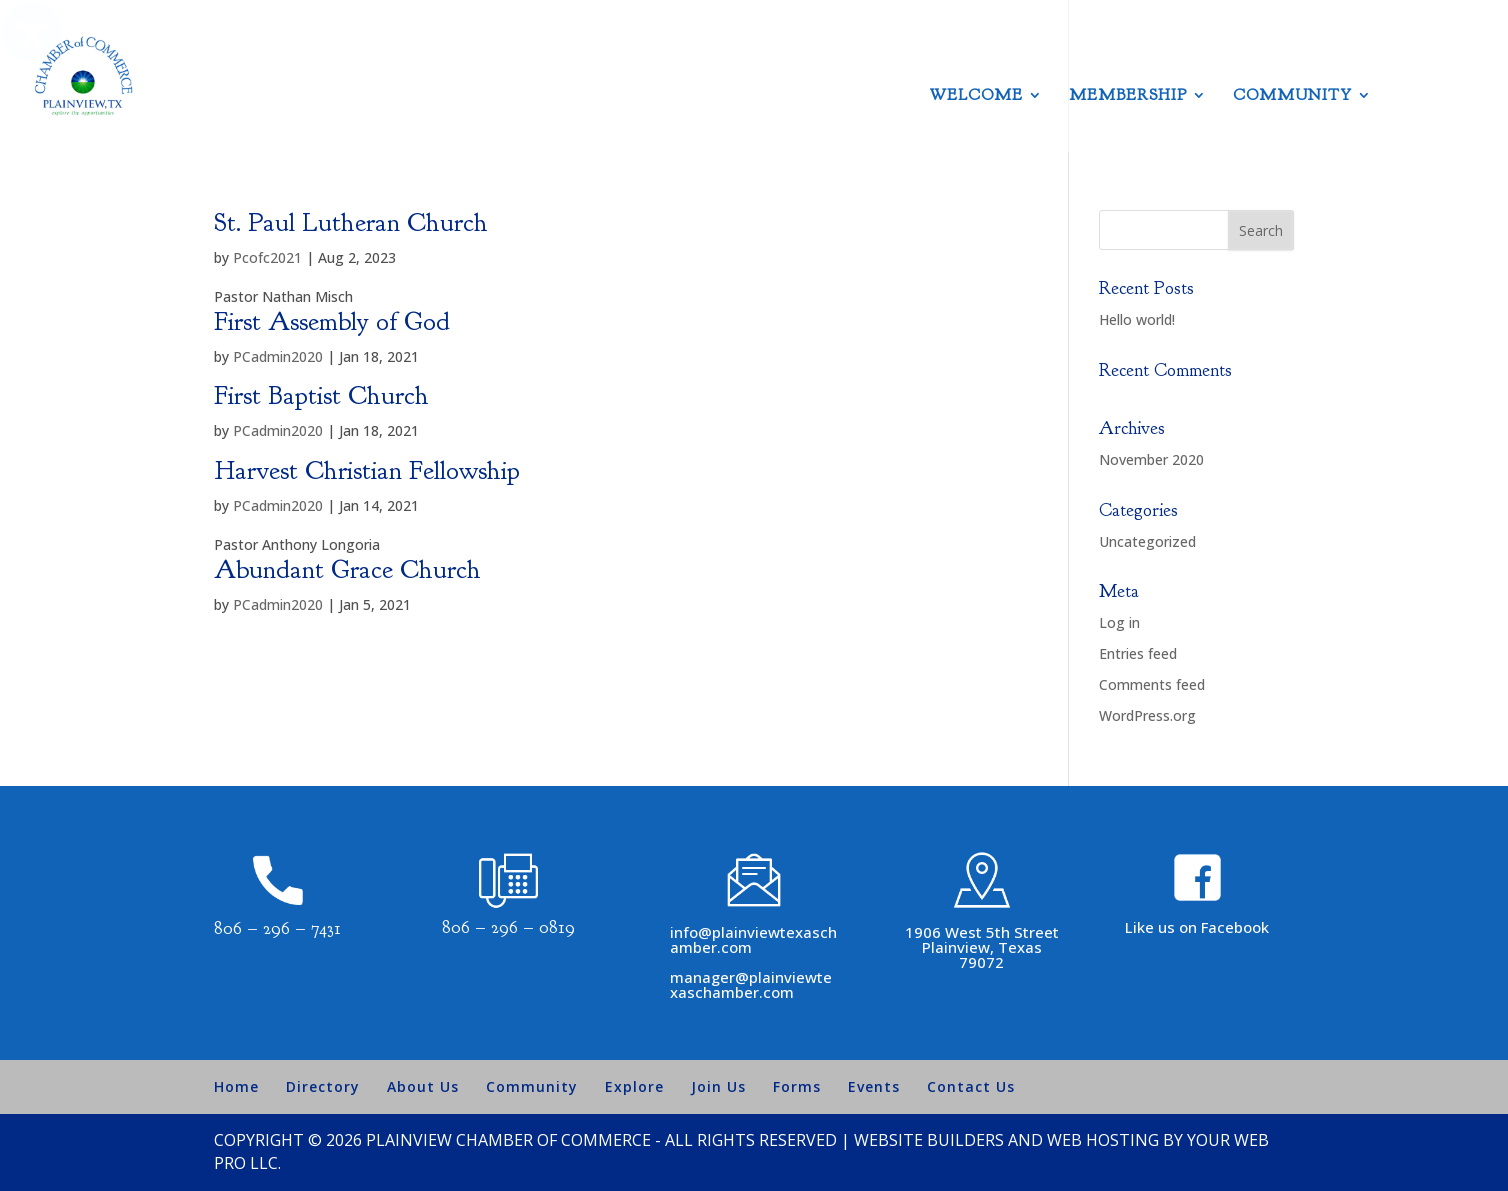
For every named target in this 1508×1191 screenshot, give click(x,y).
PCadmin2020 (278, 356)
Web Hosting (1103, 1140)
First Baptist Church (321, 395)
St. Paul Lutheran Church (351, 222)
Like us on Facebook (1197, 927)
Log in (1119, 622)
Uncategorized (1147, 541)
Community (1292, 96)
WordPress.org (1147, 715)
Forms (797, 1086)
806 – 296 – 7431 (277, 928)
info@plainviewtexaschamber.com (753, 939)
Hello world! (1137, 319)
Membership (1128, 96)
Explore (634, 1086)
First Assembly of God (332, 321)
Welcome (976, 96)
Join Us (718, 1086)
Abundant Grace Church (347, 569)
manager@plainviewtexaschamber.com (751, 984)
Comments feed (1152, 684)
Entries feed (1138, 653)
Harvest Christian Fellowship (367, 470)
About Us (423, 1086)
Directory (323, 1086)
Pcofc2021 (267, 257)
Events (874, 1086)
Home (236, 1086)
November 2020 (1151, 459)
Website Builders (929, 1140)
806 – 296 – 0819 (508, 927)
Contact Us (971, 1086)
